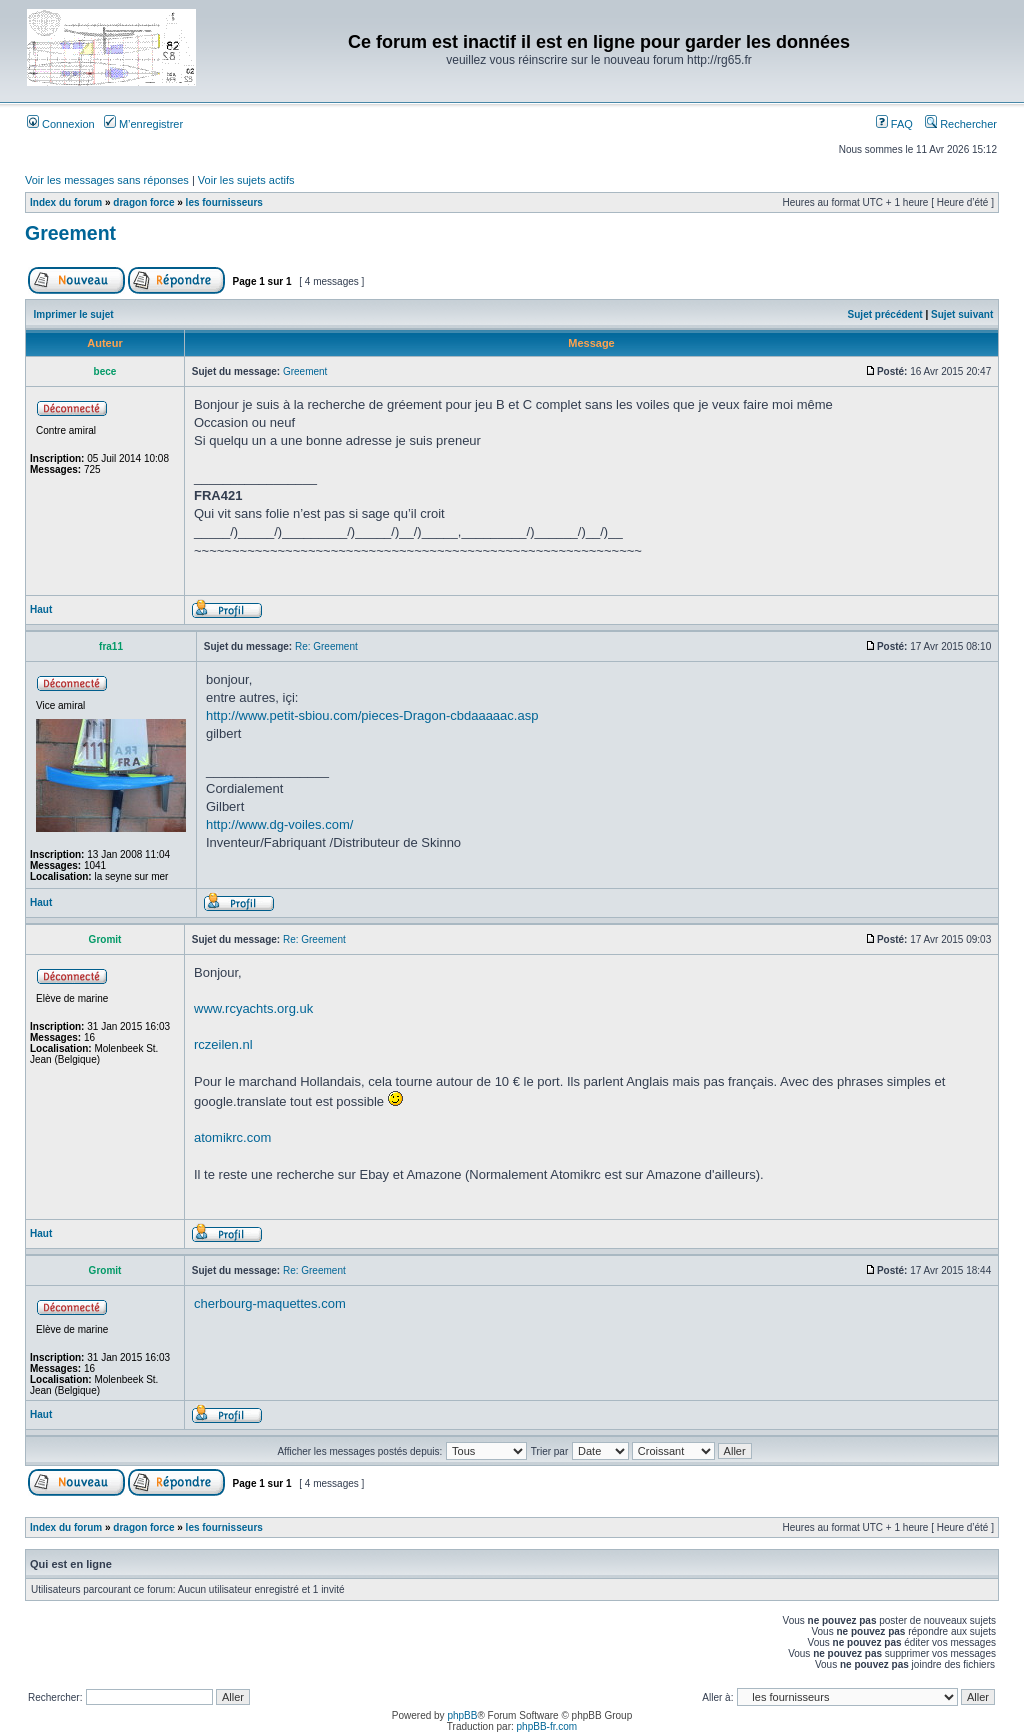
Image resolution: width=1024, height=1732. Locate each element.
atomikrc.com (232, 1137)
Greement (70, 233)
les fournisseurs (224, 202)
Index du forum (66, 202)
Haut (41, 609)
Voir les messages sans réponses (107, 180)
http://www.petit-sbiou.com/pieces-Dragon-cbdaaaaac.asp (372, 715)
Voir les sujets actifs (246, 180)
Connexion (61, 124)
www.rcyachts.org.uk (253, 1008)
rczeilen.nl (223, 1044)
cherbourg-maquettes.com (270, 1303)
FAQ (894, 124)
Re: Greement (326, 646)
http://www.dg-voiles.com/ (279, 824)
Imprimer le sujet (74, 314)
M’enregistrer (143, 124)
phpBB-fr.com (547, 1726)
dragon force (143, 202)
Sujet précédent (885, 314)
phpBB (462, 1715)
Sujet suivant (962, 314)
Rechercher (961, 124)
